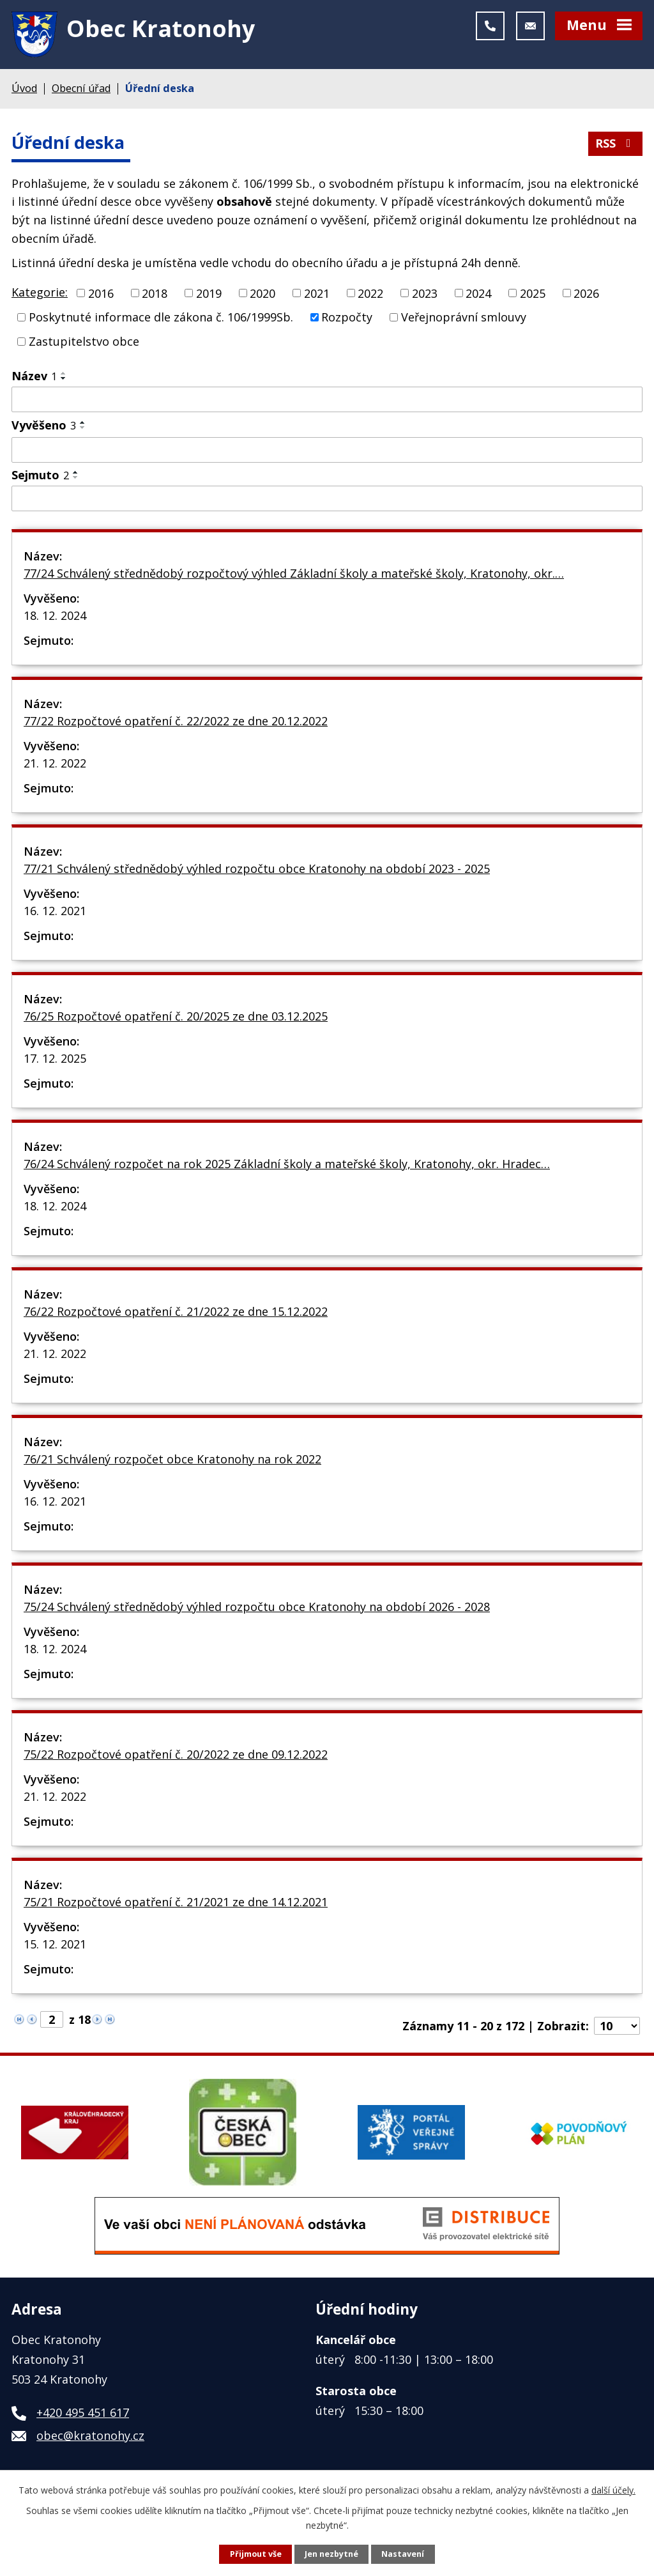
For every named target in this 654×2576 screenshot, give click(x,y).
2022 (370, 292)
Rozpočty (346, 317)
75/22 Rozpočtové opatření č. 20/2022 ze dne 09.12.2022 (176, 1754)
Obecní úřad (81, 88)
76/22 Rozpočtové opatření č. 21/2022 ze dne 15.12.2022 (176, 1311)
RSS (615, 143)
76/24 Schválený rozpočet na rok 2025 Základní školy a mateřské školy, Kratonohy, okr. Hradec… (287, 1163)
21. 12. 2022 (55, 763)
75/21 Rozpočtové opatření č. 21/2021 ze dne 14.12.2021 (176, 1901)
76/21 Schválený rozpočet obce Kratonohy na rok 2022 (172, 1459)
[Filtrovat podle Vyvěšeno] (327, 450)
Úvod (24, 88)
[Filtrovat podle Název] (327, 399)
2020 (262, 292)
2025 (532, 292)
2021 (317, 292)
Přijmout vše (256, 2554)
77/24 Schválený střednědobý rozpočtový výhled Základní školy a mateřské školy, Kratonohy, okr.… (294, 573)
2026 (586, 292)
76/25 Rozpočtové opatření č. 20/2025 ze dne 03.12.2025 (176, 1016)
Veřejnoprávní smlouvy (463, 317)
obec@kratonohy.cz (90, 2435)
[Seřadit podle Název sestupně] (64, 378)
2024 (478, 292)
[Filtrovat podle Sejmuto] (327, 498)
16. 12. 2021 (55, 910)
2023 (424, 292)
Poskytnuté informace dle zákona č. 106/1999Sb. (161, 317)
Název (34, 375)
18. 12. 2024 (55, 615)
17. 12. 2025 (55, 1058)
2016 (101, 292)
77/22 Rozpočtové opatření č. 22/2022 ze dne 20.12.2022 (176, 721)
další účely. (613, 2490)
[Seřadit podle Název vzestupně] (64, 373)
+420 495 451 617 (82, 2412)
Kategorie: (39, 292)
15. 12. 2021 (55, 1944)
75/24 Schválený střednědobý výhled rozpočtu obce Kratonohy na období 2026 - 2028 (257, 1606)
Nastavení (402, 2554)
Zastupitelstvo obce (84, 341)
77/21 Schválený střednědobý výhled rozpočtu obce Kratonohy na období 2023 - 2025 (257, 868)
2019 (209, 292)
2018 (154, 292)
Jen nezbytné (331, 2554)
